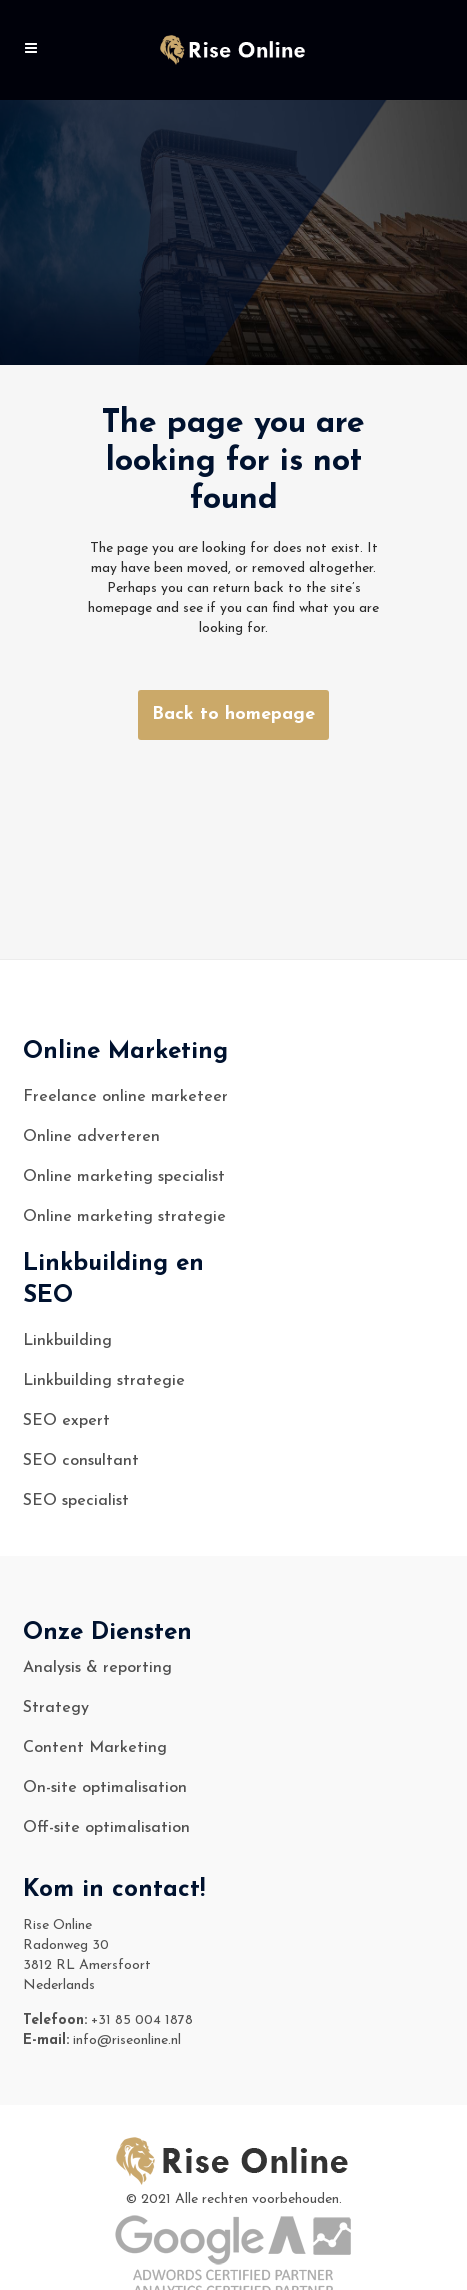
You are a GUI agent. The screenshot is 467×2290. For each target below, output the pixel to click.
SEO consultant (81, 1461)
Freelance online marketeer (125, 1097)
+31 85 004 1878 (142, 2020)
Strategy (56, 1708)
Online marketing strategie (124, 1217)
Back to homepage (233, 714)
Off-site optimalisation (106, 1828)
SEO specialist (76, 1501)
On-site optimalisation (105, 1788)
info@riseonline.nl (127, 2040)
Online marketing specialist (124, 1177)
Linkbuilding (67, 1341)
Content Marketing (95, 1748)
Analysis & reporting (97, 1668)
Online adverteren (91, 1137)
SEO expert (66, 1421)
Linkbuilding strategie (104, 1381)
